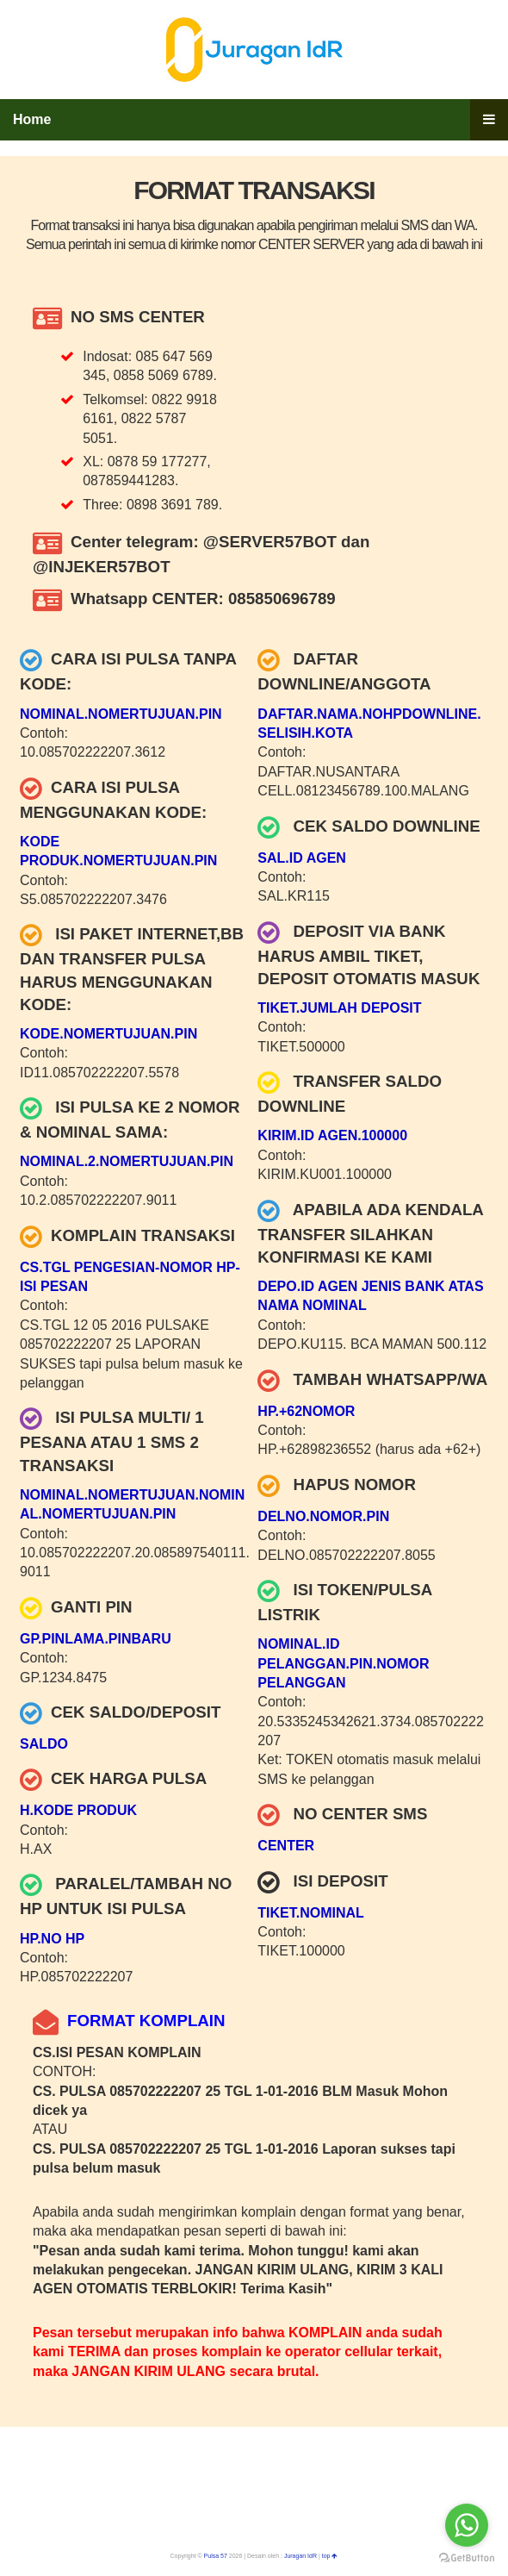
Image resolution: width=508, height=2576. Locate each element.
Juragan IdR (300, 2556)
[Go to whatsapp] (466, 2525)
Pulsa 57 (215, 2556)
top (330, 2556)
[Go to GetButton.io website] (466, 2558)
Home (32, 119)
